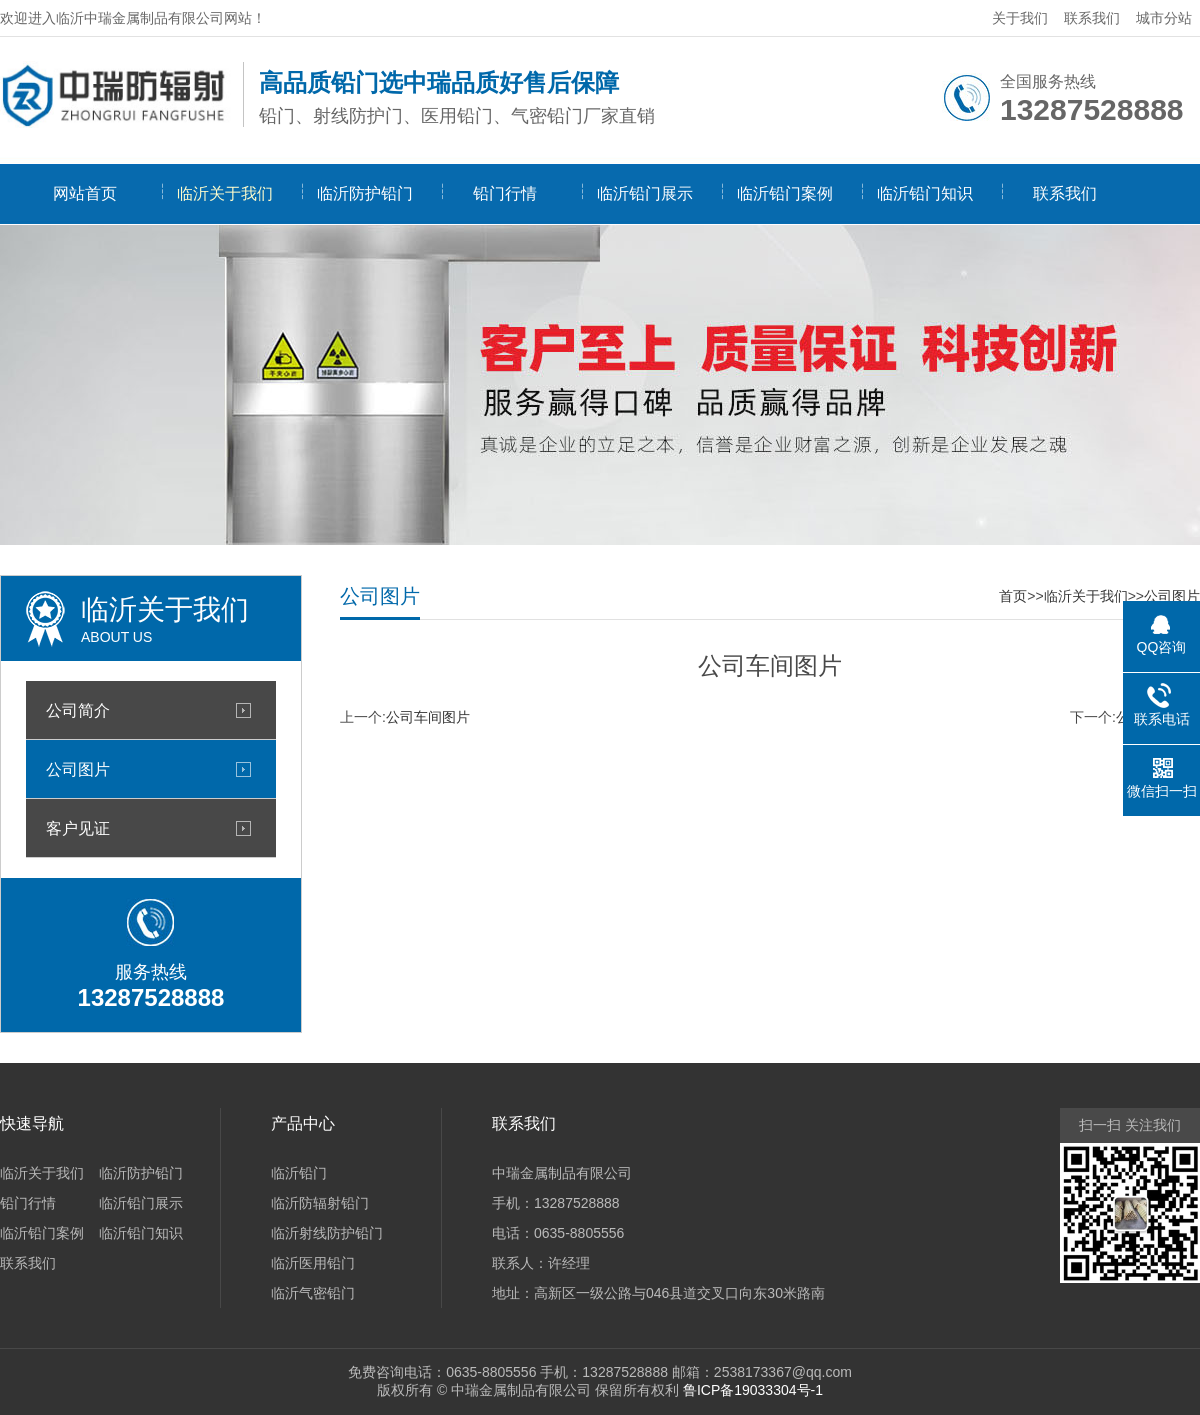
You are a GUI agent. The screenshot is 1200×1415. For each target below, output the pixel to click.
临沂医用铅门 (313, 1263)
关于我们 (1020, 18)
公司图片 (78, 769)
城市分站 (1164, 18)
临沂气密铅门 (313, 1293)
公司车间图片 (428, 717)
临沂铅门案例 (785, 193)
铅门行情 (505, 193)
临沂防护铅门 (365, 193)
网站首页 (85, 193)
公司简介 (78, 710)
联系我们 (1092, 18)
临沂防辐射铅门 (320, 1203)
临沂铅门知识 (925, 193)
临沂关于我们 (225, 193)
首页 (1013, 596)
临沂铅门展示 (645, 193)
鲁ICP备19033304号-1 (753, 1390)
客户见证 (78, 828)
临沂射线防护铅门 (327, 1233)
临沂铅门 (299, 1173)
